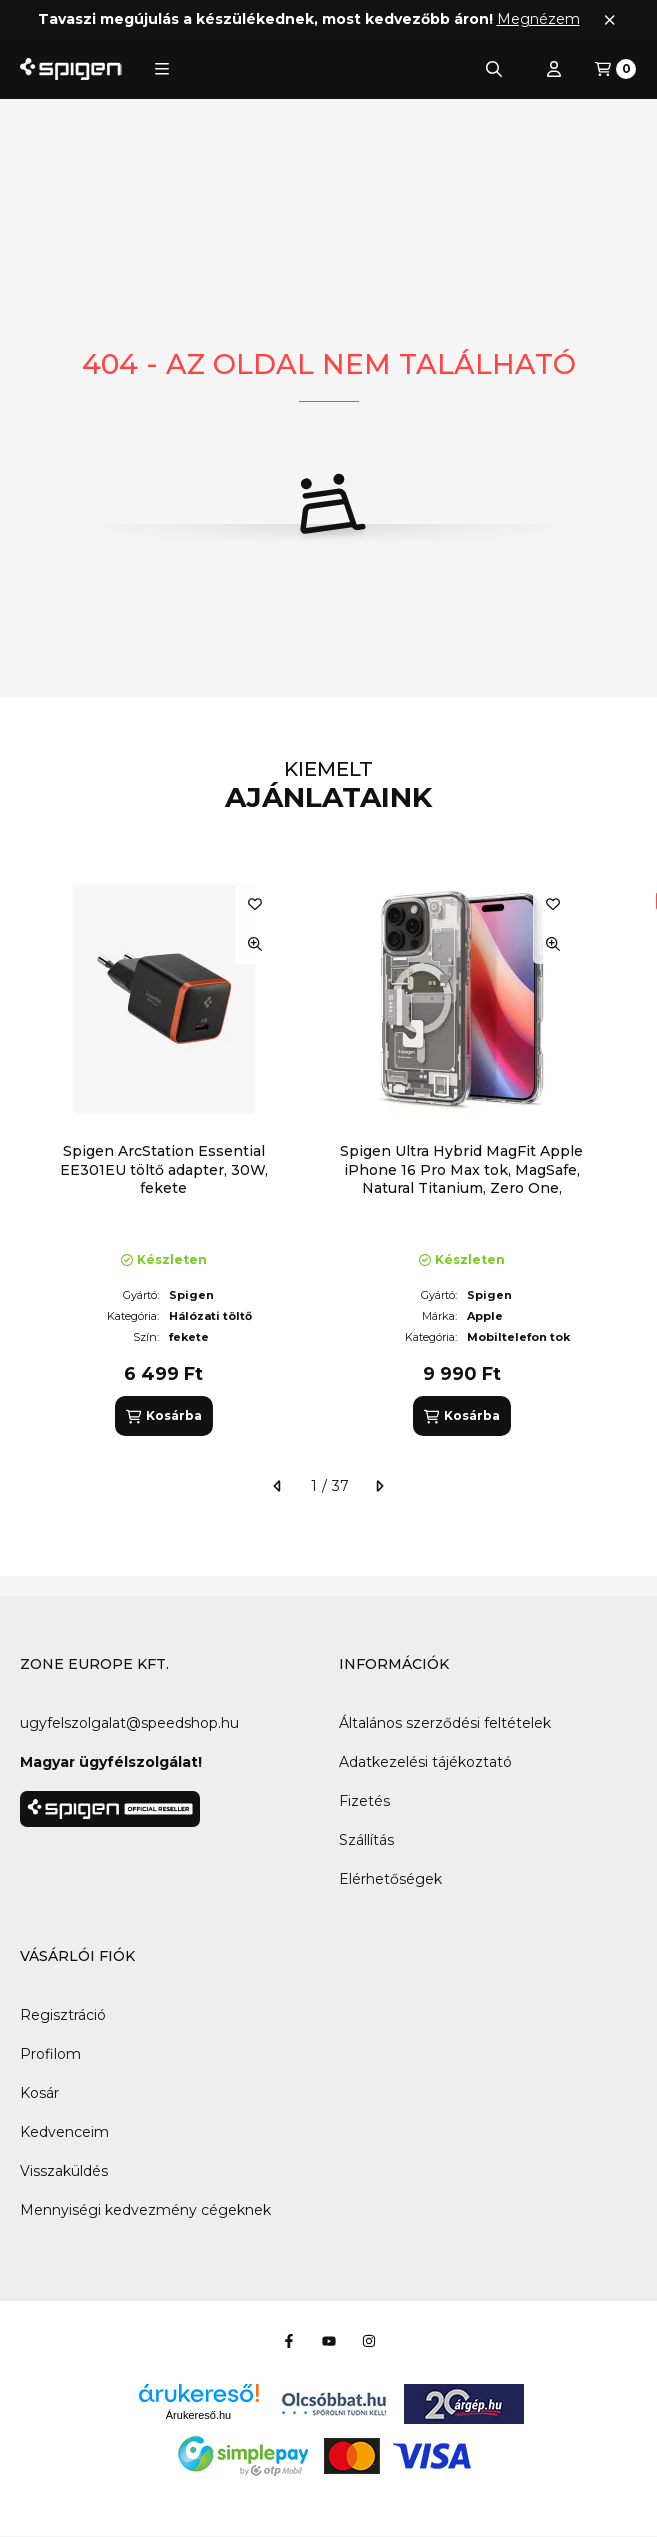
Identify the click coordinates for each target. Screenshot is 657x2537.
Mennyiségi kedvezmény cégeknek (145, 2210)
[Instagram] (369, 2341)
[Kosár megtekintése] (615, 69)
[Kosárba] (164, 1416)
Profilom (50, 2054)
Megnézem (538, 19)
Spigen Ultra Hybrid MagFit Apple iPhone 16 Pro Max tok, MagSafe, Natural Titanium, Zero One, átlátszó (461, 1178)
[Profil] (554, 69)
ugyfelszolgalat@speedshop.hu (129, 1723)
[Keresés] (494, 69)
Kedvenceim (64, 2132)
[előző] (278, 1486)
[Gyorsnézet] (255, 944)
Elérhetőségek (390, 1879)
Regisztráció (63, 2015)
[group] (328, 1155)
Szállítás (366, 1840)
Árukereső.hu (198, 2415)
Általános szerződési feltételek (445, 1723)
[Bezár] (609, 19)
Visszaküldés (64, 2171)
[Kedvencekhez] (255, 904)
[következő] (379, 1486)
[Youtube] (329, 2341)
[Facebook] (289, 2341)
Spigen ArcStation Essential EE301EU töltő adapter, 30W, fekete (164, 1169)
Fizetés (364, 1801)
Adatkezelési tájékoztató (425, 1762)
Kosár (39, 2093)
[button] (162, 69)
